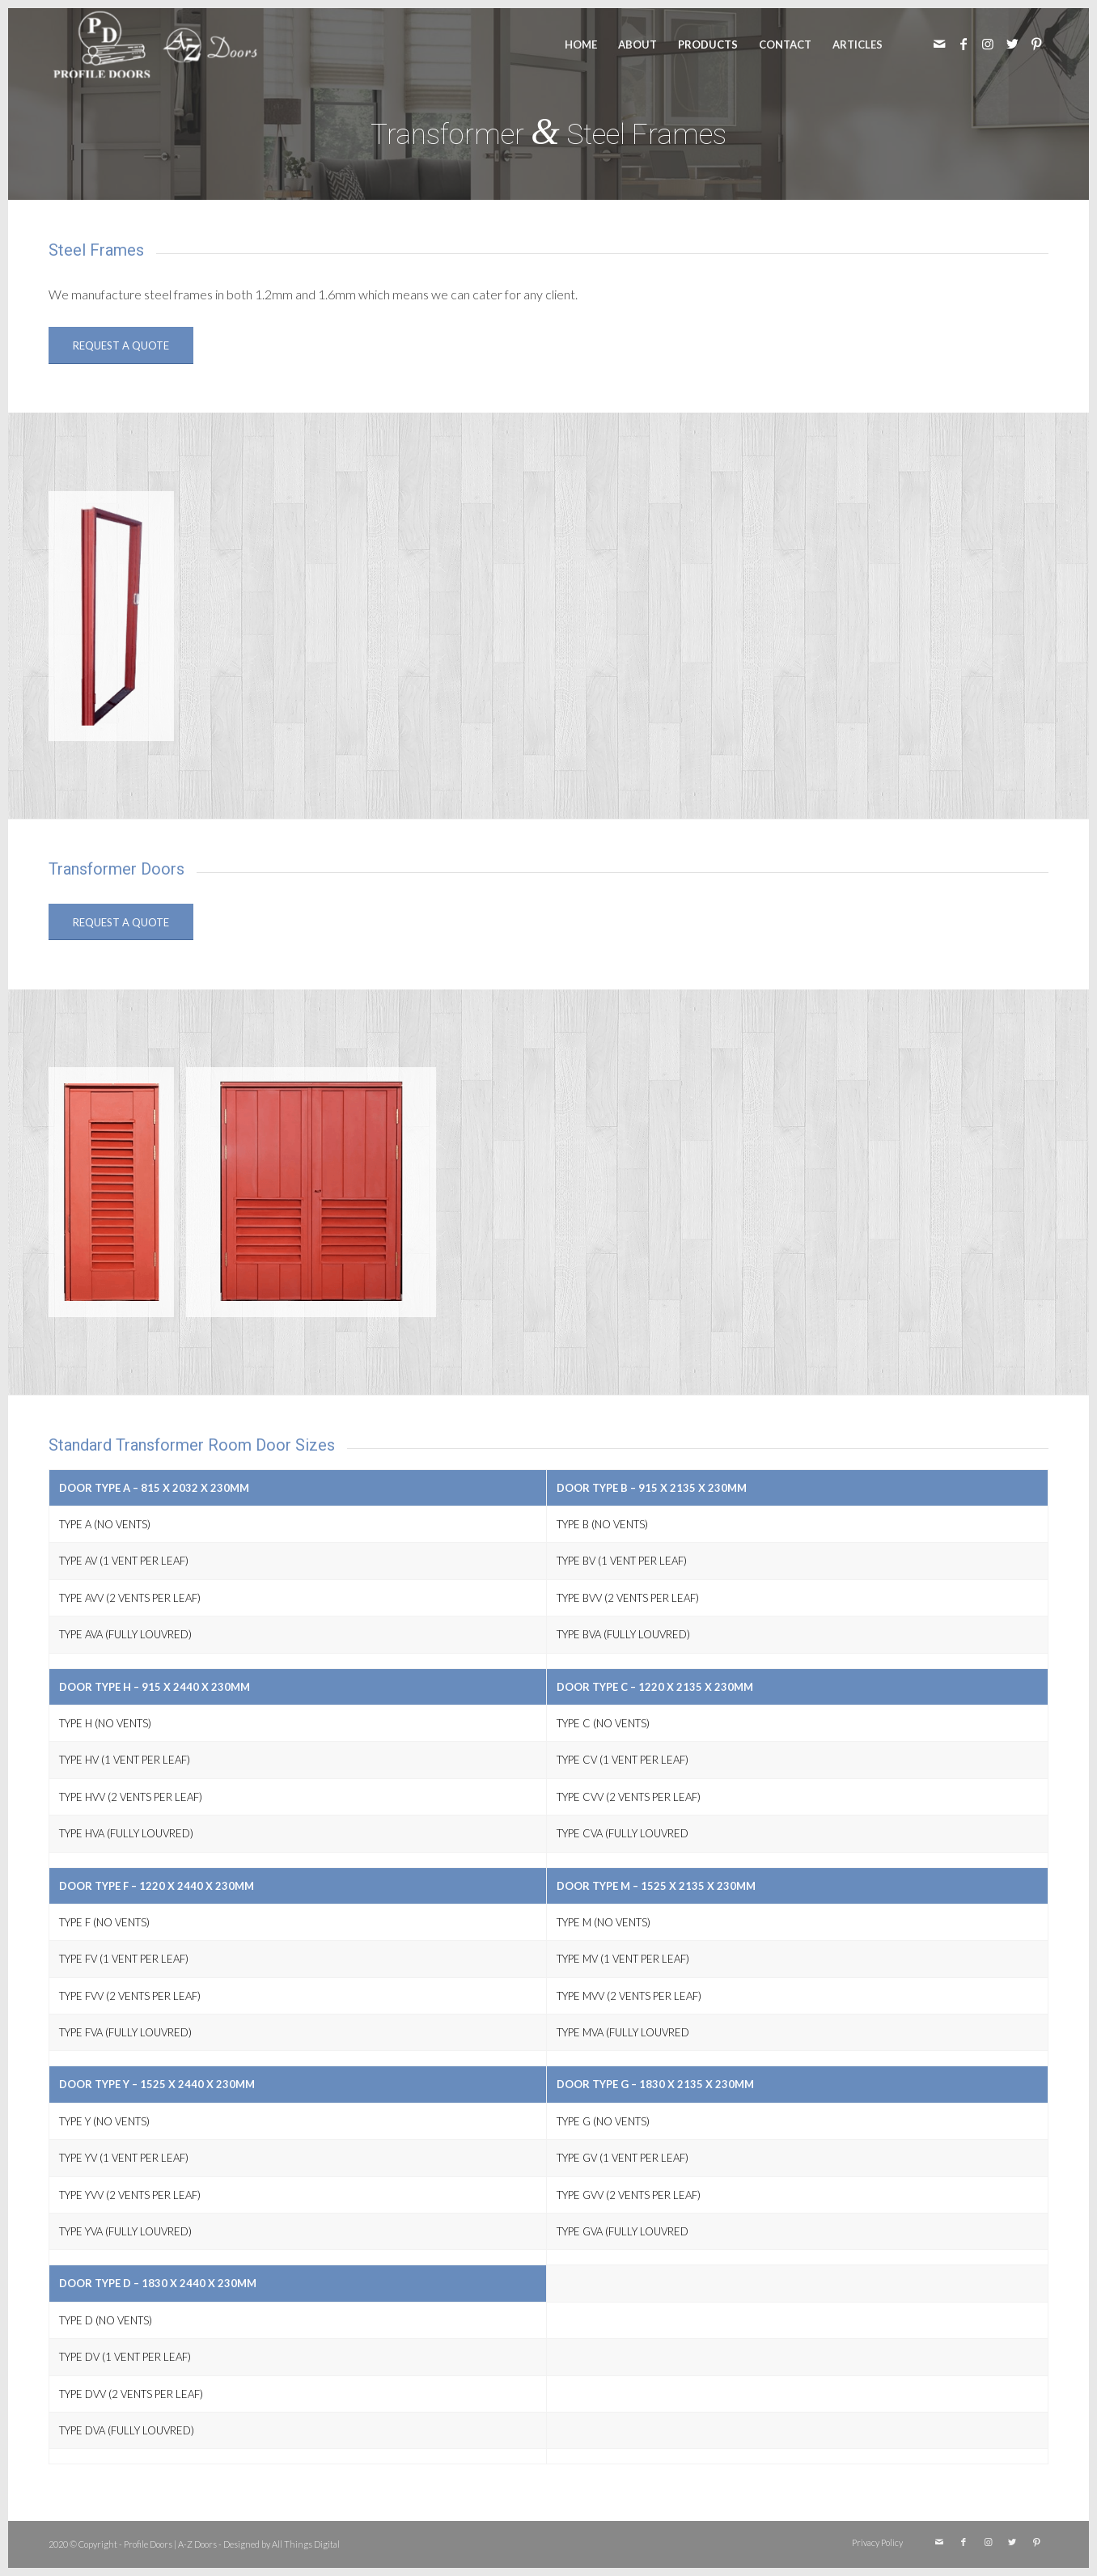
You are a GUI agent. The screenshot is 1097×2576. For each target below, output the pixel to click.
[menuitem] (581, 44)
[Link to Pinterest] (1036, 44)
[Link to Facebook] (963, 44)
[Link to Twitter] (1012, 44)
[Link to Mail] (939, 44)
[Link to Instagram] (988, 44)
